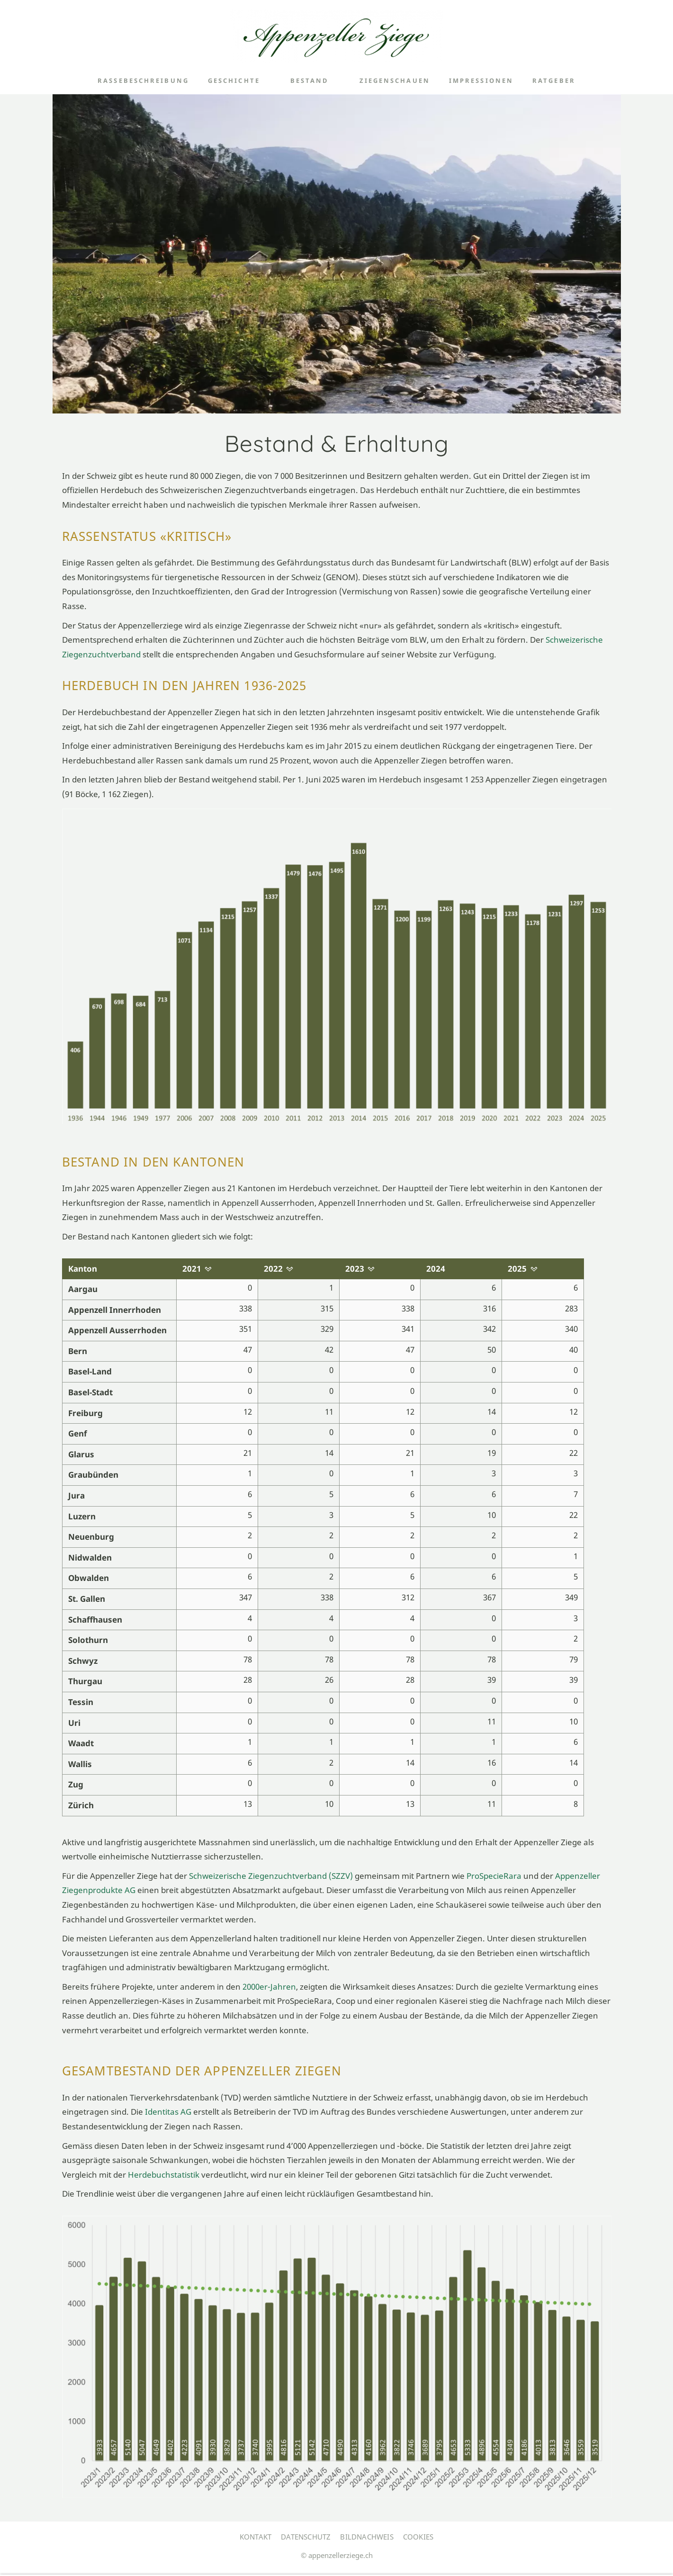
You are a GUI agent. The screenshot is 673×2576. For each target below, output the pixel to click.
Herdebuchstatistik (163, 2174)
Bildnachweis (366, 2536)
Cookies (418, 2536)
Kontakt (255, 2536)
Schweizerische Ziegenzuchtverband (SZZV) (272, 1875)
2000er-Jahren (269, 1986)
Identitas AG (169, 2111)
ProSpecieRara (494, 1875)
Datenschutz (306, 2536)
